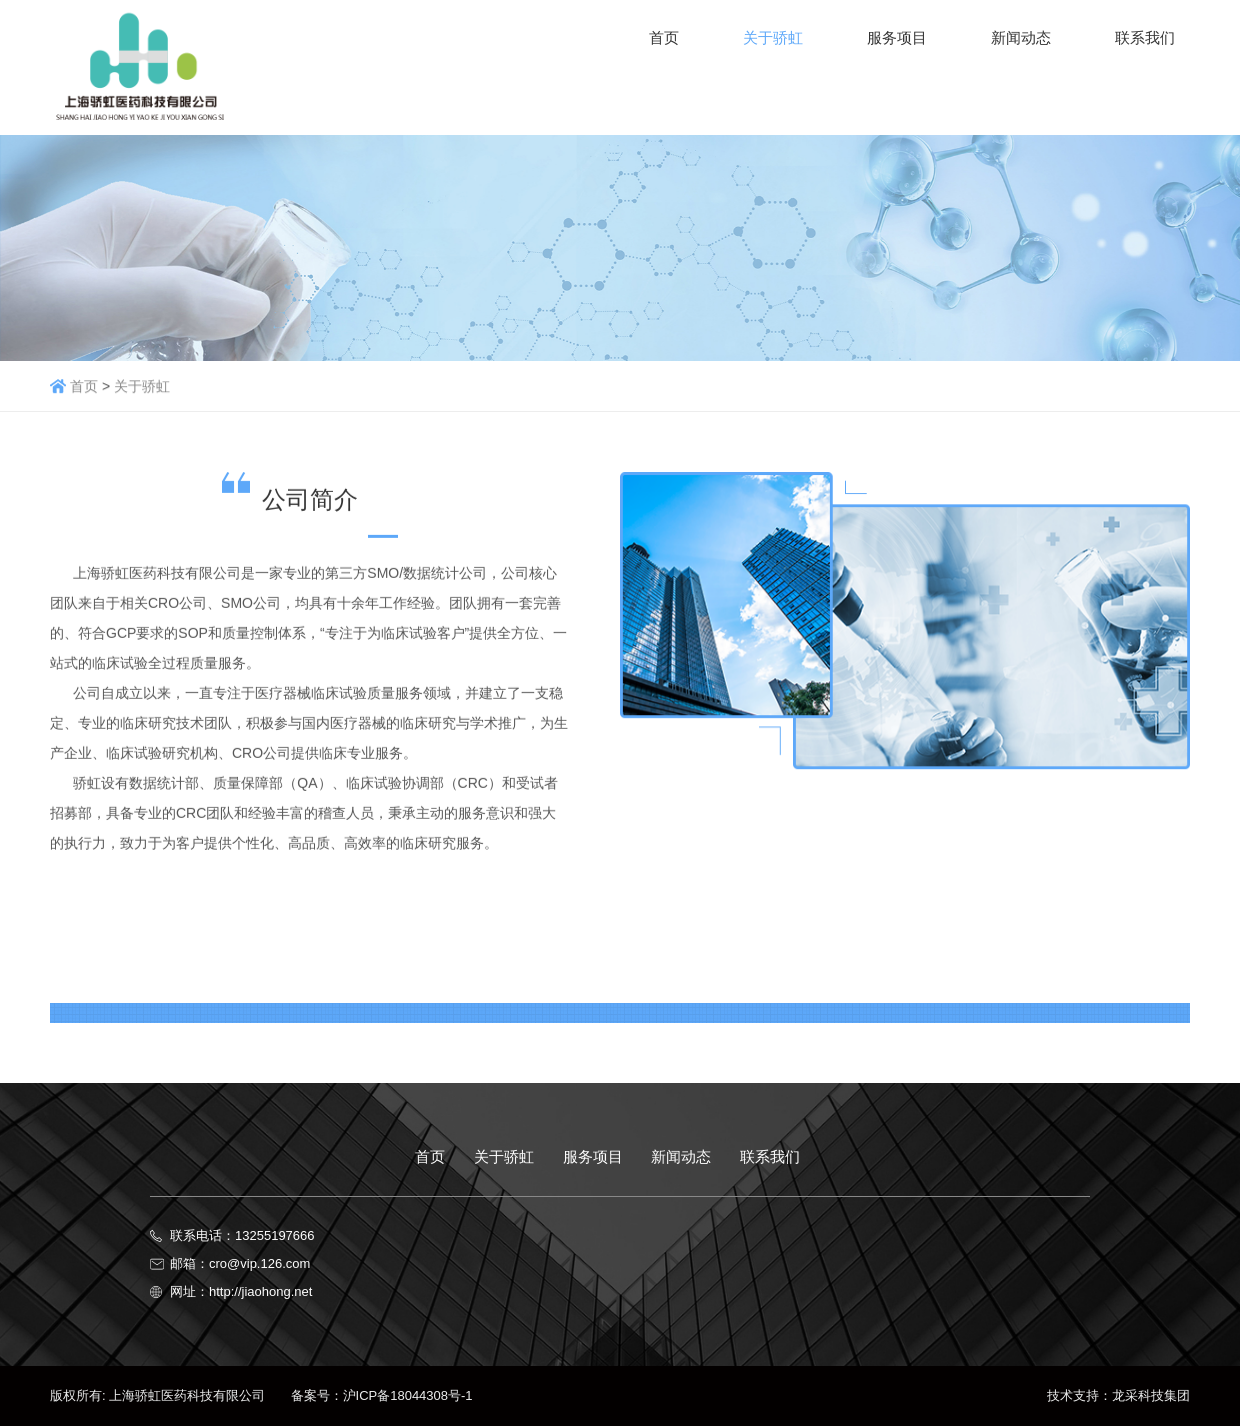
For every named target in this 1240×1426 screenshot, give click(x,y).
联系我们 (770, 1156)
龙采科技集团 (1151, 1395)
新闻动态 (681, 1156)
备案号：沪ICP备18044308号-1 (371, 1395)
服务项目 (593, 1156)
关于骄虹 (142, 388)
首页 (84, 388)
